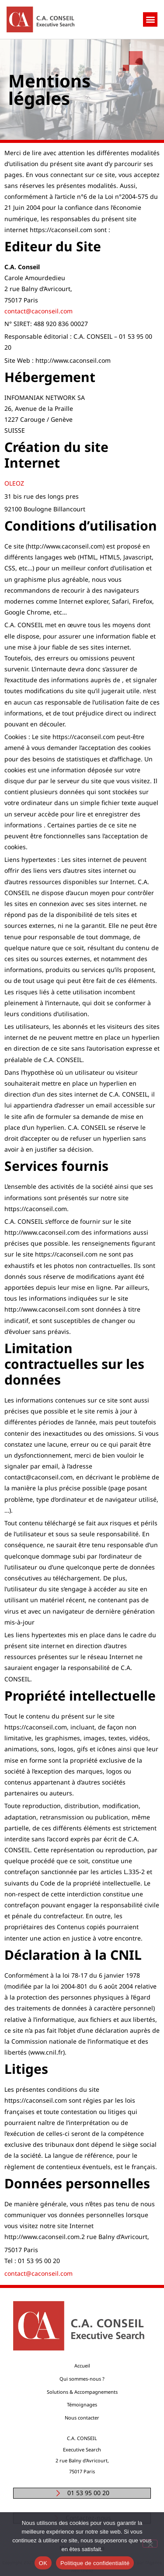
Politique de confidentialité (94, 2563)
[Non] (150, 2544)
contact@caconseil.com (38, 311)
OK (43, 2563)
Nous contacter (82, 2417)
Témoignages (82, 2404)
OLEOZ (15, 483)
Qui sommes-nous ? (82, 2378)
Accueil (82, 2365)
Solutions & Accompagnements (82, 2392)
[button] (150, 19)
